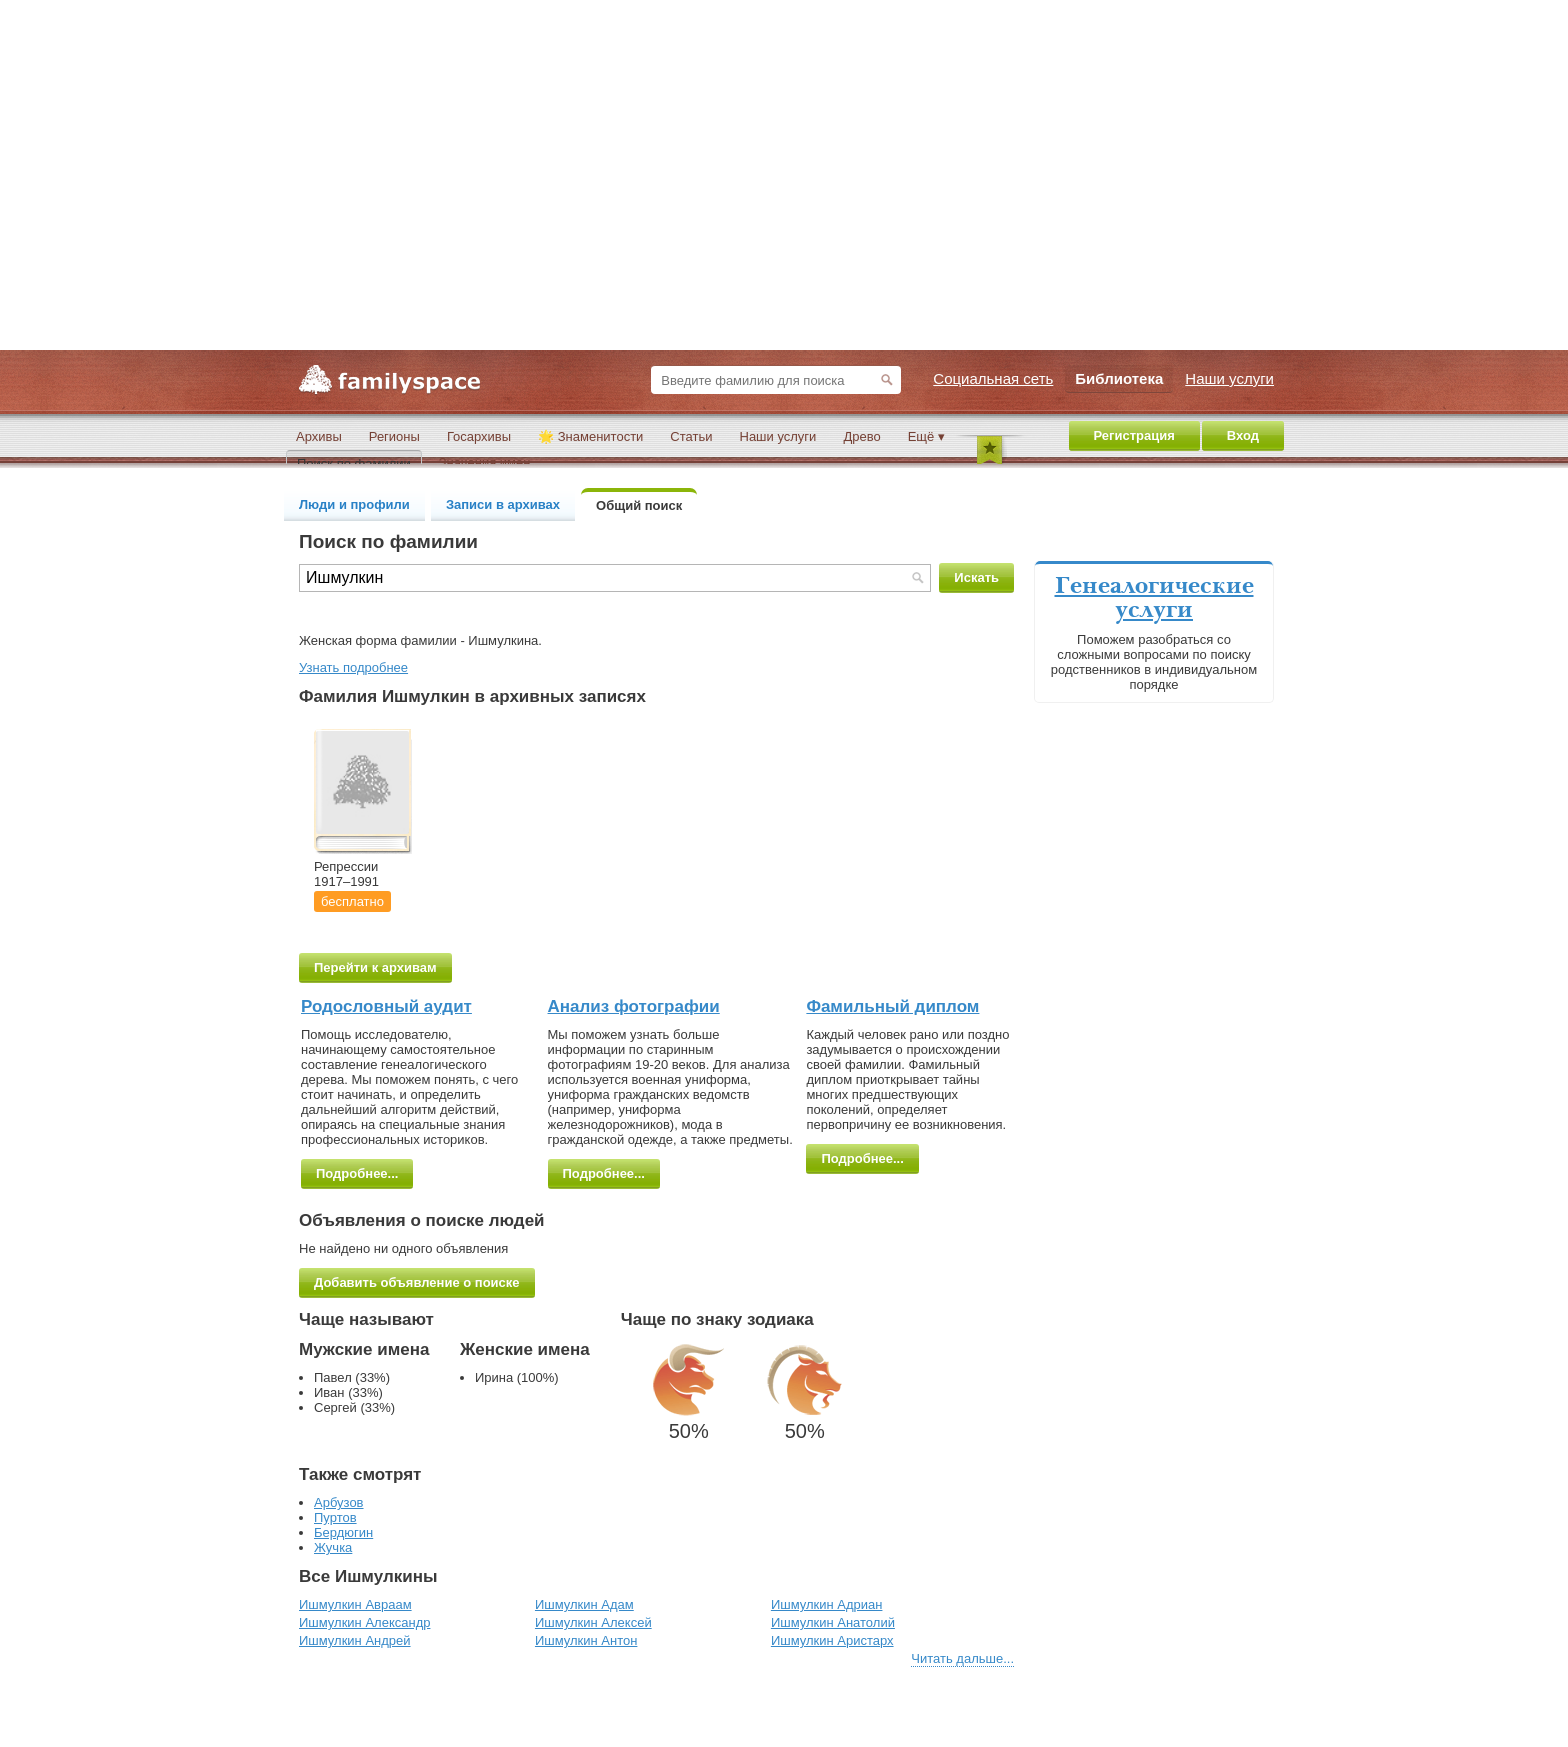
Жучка (333, 1547)
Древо (861, 436)
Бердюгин (343, 1532)
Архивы (319, 436)
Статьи (691, 436)
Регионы (394, 436)
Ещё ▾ (926, 436)
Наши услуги (778, 436)
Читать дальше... (962, 1658)
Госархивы (479, 436)
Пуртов (335, 1517)
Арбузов (339, 1502)
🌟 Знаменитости (590, 436)
